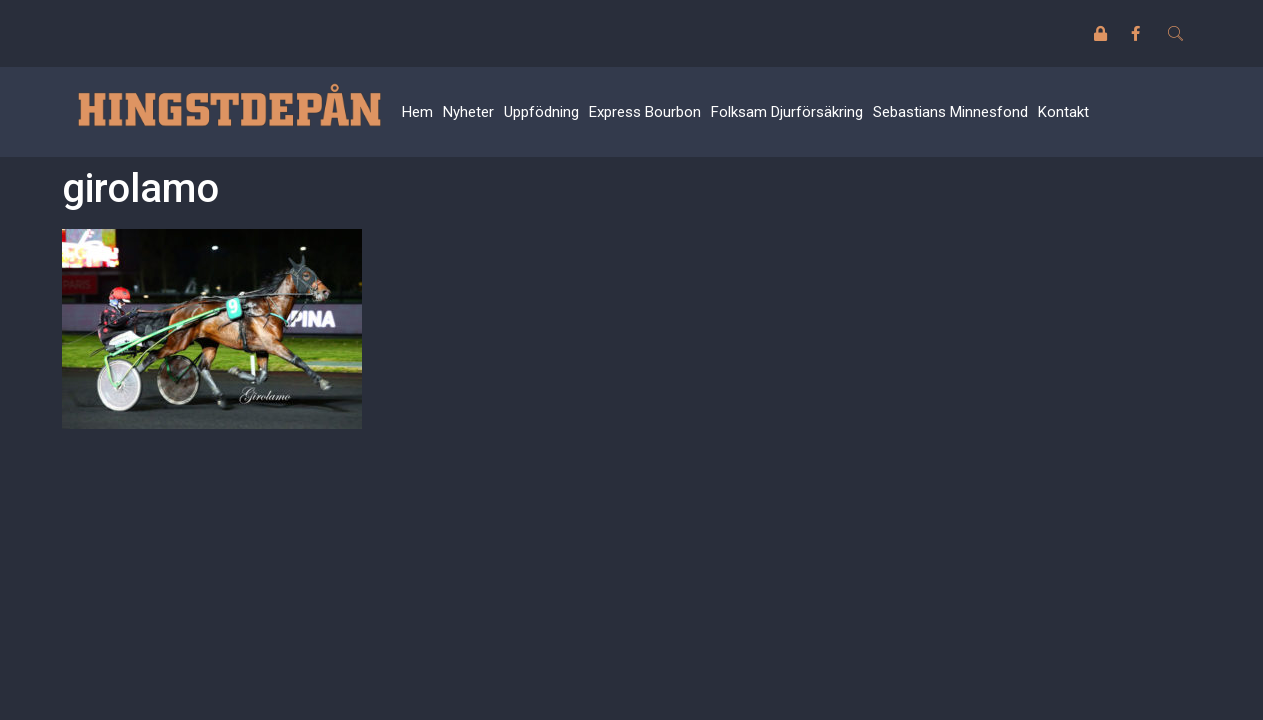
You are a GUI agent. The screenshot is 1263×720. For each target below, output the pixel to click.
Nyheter (468, 112)
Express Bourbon (645, 112)
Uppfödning (541, 112)
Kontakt (1063, 112)
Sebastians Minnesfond (950, 112)
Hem (417, 112)
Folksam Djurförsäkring (787, 112)
